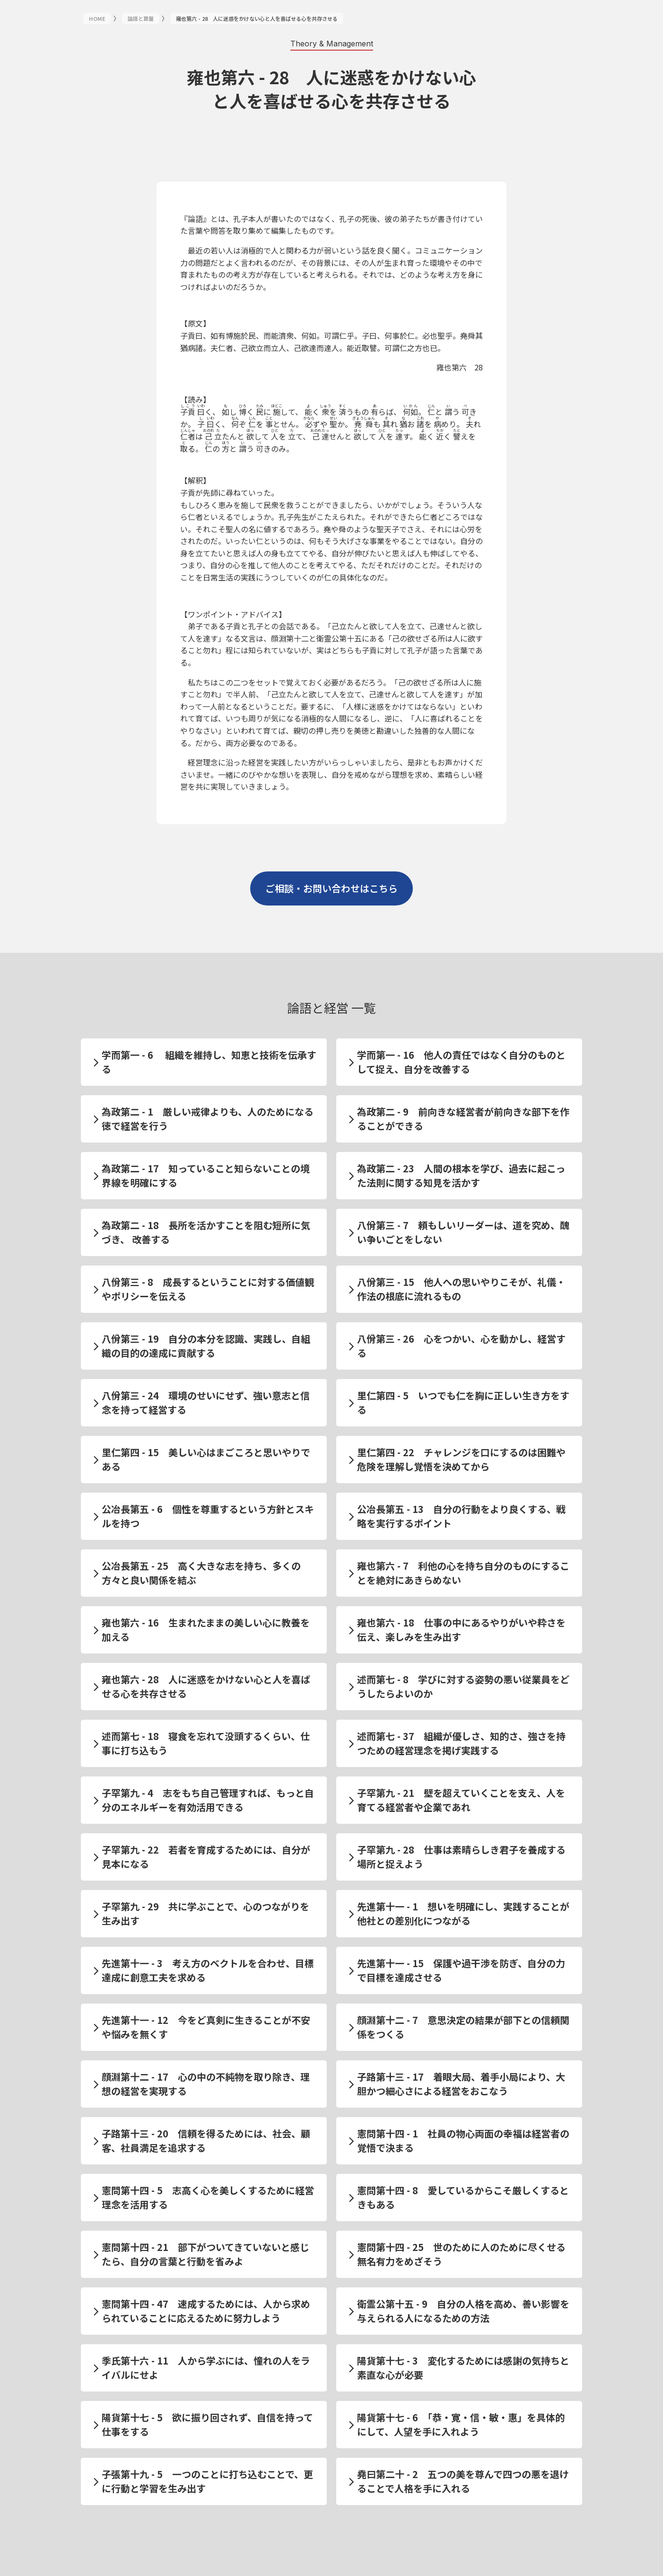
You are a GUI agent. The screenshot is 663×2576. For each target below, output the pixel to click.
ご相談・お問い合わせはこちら (331, 888)
